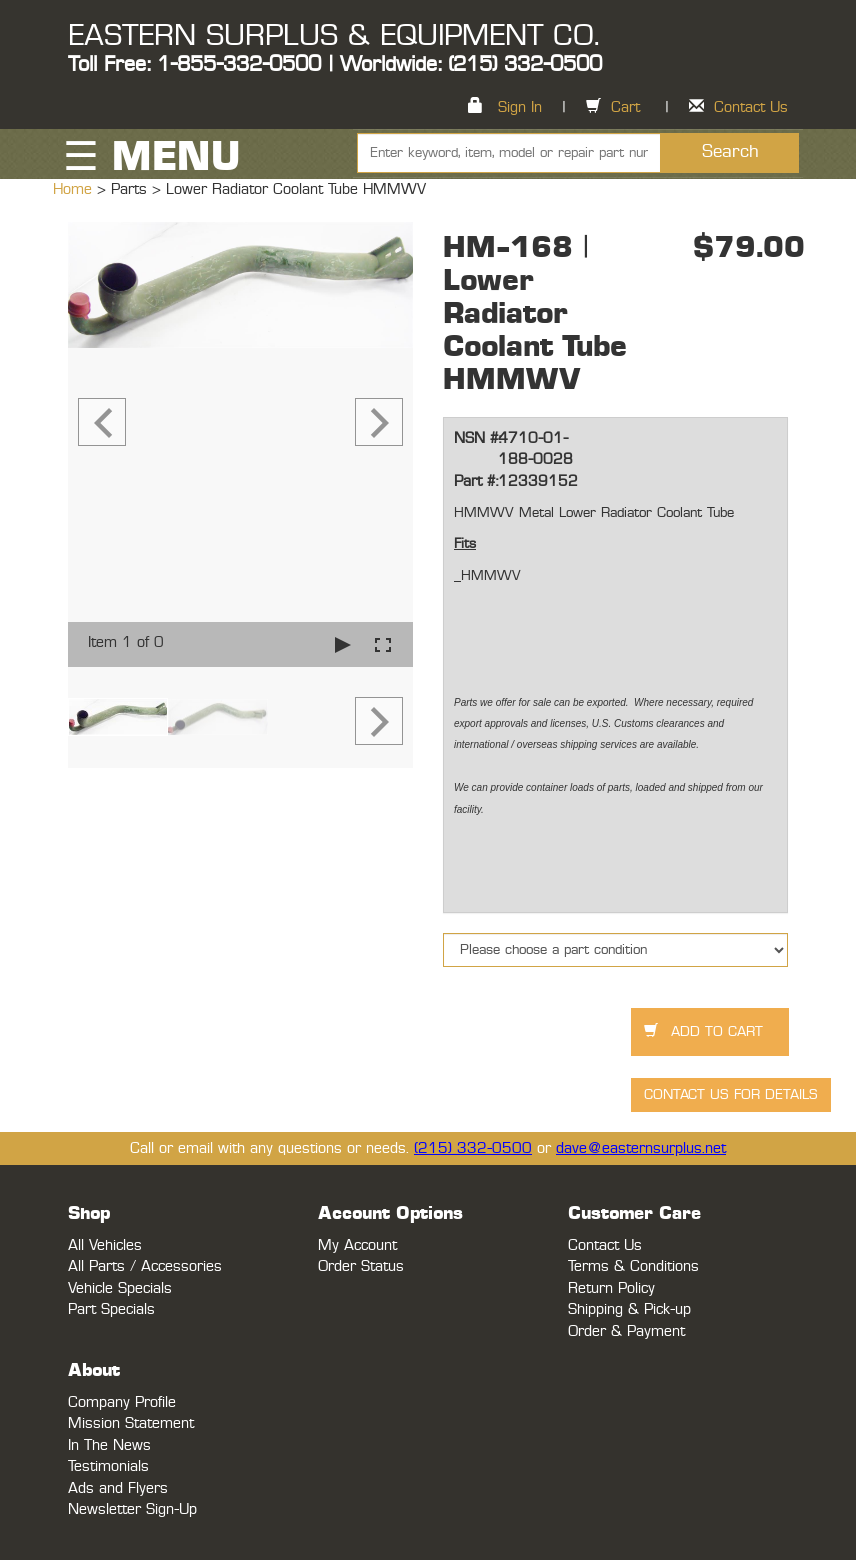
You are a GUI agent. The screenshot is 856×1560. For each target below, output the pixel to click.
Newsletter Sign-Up (132, 1509)
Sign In (520, 107)
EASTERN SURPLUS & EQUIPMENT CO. (333, 36)
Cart (625, 107)
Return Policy (611, 1288)
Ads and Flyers (118, 1488)
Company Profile (122, 1402)
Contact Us (751, 107)
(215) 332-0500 (473, 1148)
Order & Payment (626, 1331)
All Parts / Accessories (145, 1266)
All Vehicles (105, 1245)
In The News (109, 1445)
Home (75, 189)
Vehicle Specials (120, 1288)
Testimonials (108, 1466)
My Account (357, 1245)
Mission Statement (131, 1423)
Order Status (361, 1266)
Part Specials (111, 1309)
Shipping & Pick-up (629, 1309)
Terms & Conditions (633, 1266)
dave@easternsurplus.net (641, 1148)
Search (730, 152)
